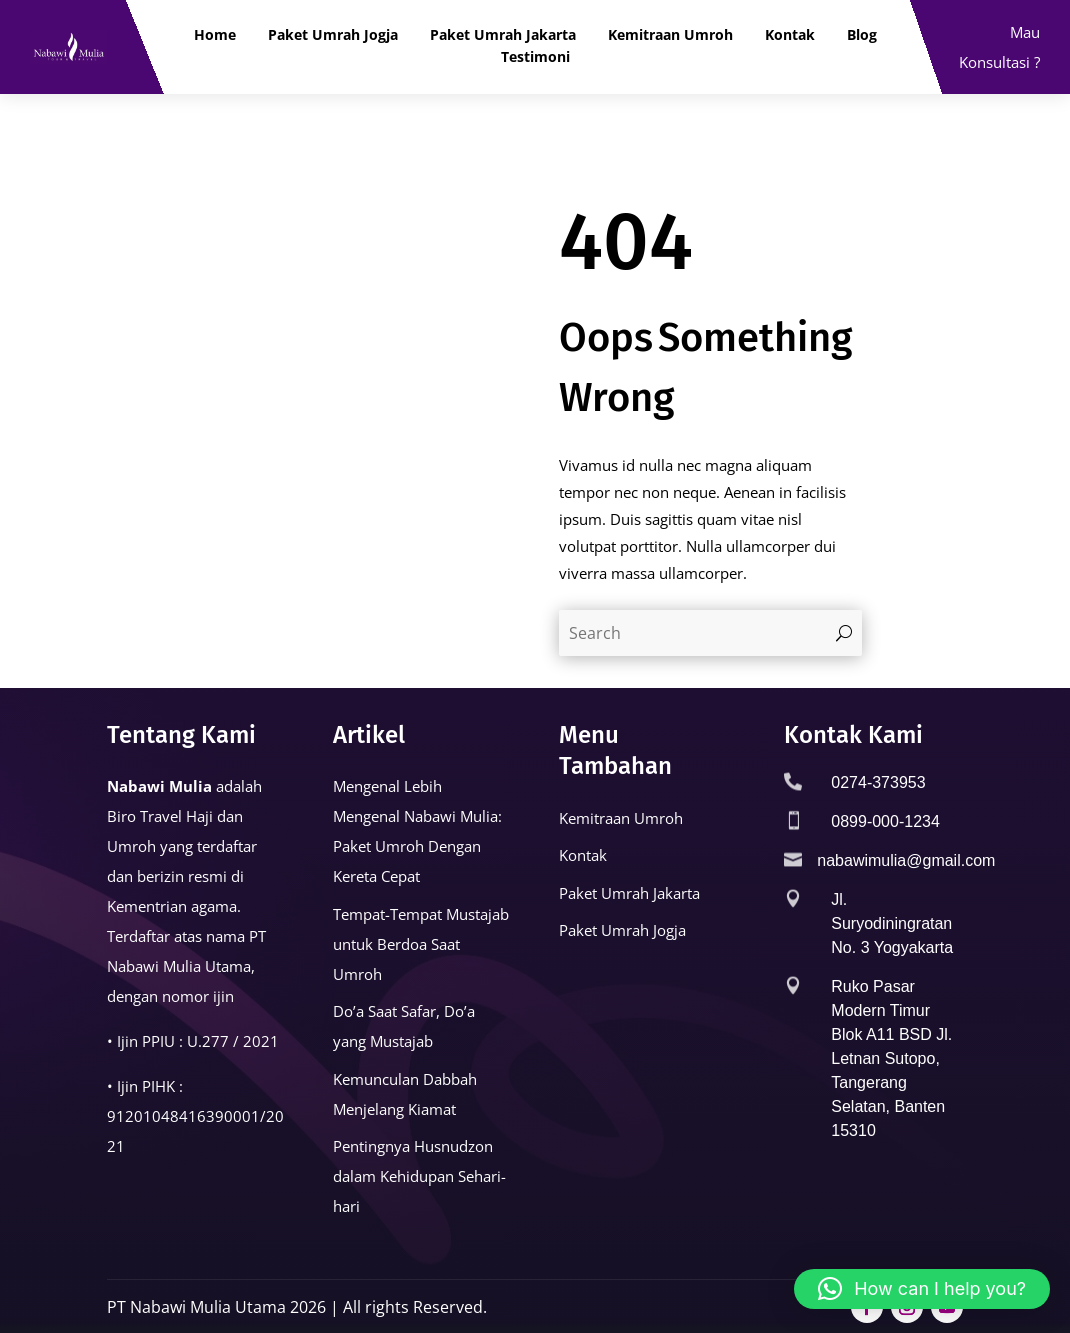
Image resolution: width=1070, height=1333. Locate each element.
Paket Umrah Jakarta (503, 35)
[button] (922, 1289)
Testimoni (535, 57)
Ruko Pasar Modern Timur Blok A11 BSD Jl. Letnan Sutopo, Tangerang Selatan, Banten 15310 (891, 1058)
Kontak (790, 35)
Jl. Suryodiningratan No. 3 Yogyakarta (892, 923)
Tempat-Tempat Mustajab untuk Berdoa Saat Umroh (421, 944)
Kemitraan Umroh (670, 35)
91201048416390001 (183, 1116)
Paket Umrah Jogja (333, 35)
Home (215, 35)
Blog (862, 35)
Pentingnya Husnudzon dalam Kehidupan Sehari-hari (419, 1176)
